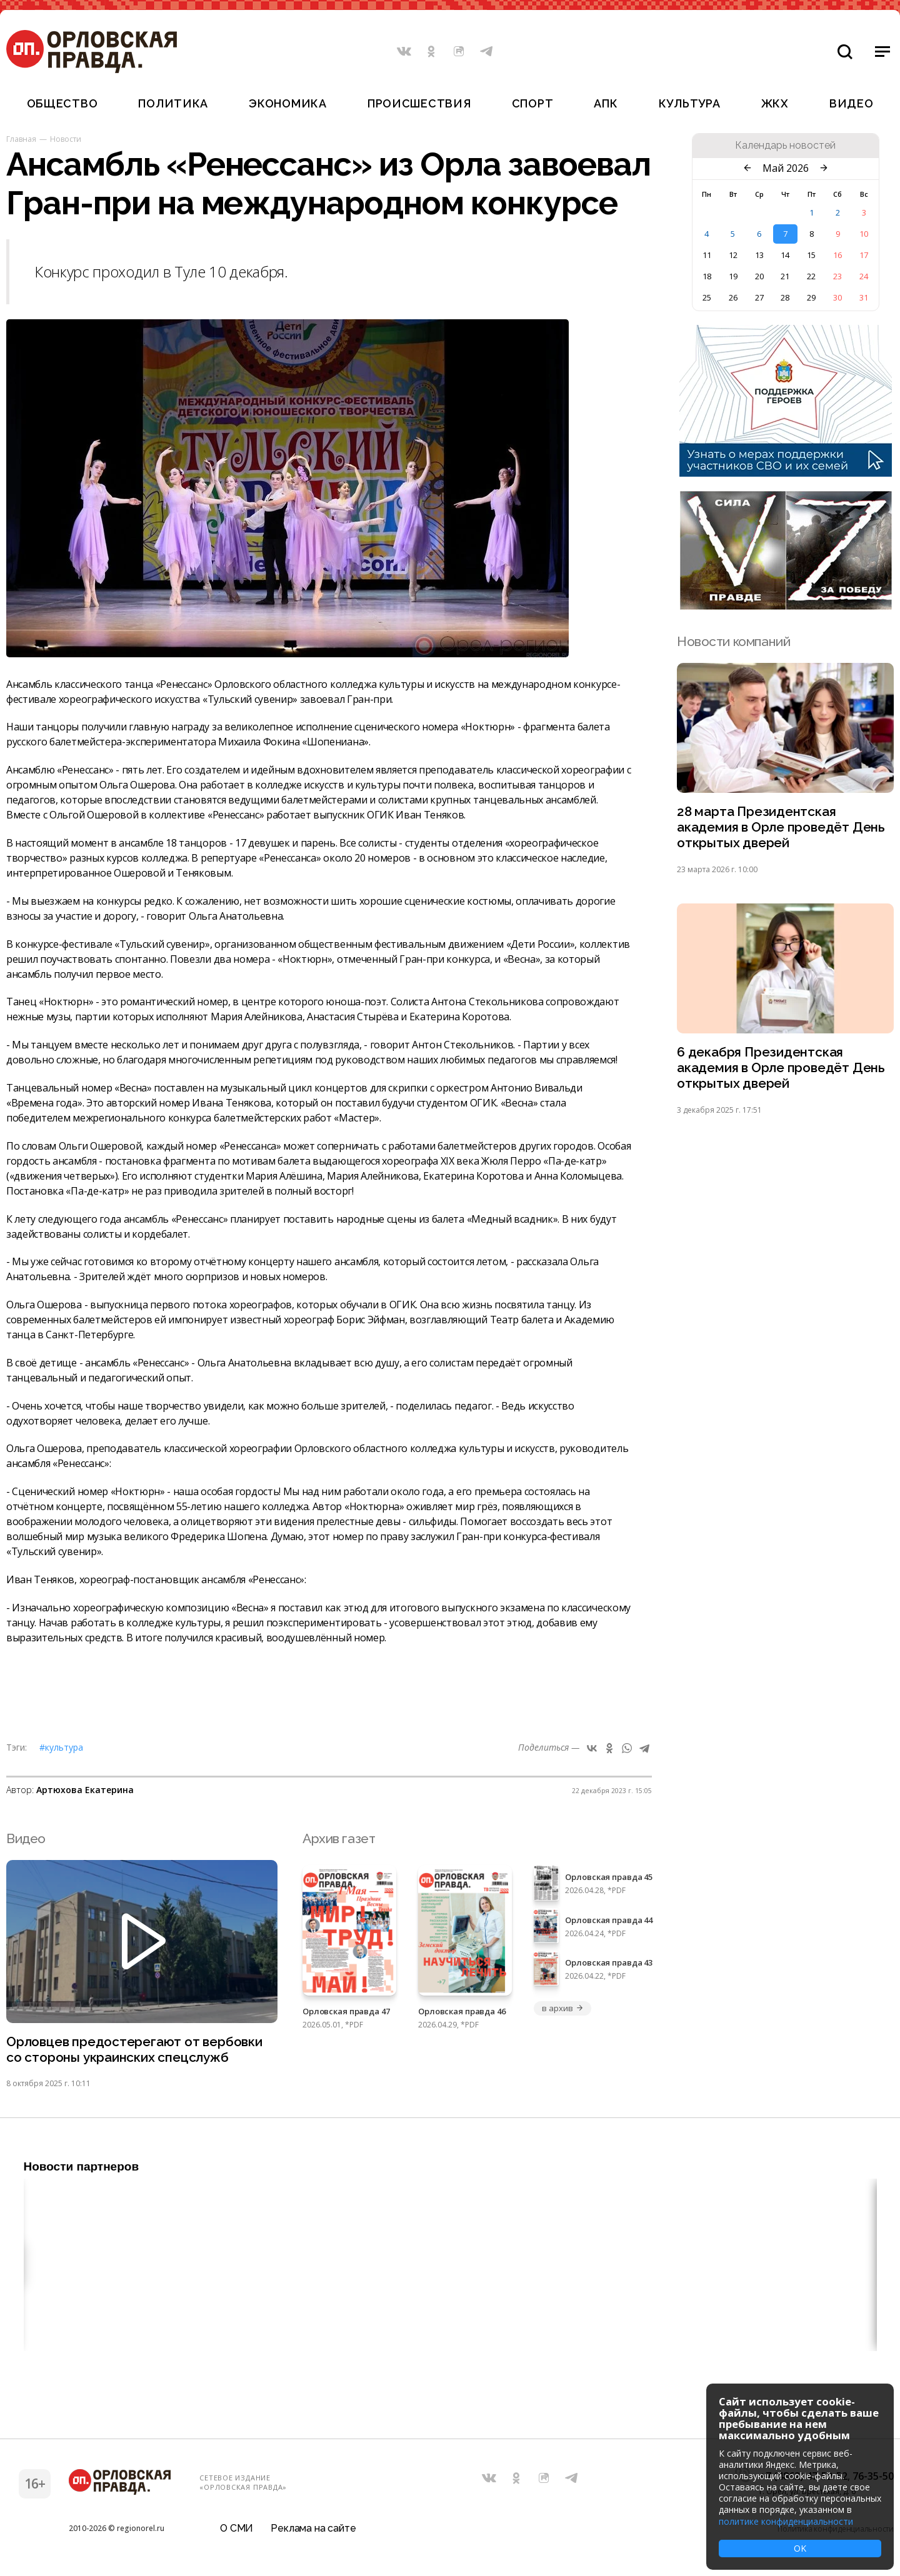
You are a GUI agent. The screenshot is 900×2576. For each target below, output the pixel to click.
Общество (62, 103)
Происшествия (419, 103)
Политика (173, 103)
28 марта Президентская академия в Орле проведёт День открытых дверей (781, 827)
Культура (690, 103)
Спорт (533, 103)
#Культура (61, 1747)
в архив (562, 2008)
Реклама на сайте (313, 2529)
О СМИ (236, 2529)
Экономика (287, 103)
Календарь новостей (785, 146)
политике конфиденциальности (786, 2521)
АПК (606, 103)
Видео (851, 103)
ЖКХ (775, 103)
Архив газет (338, 1838)
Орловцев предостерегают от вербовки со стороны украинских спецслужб (134, 2050)
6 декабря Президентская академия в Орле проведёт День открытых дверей (781, 1068)
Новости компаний (733, 641)
